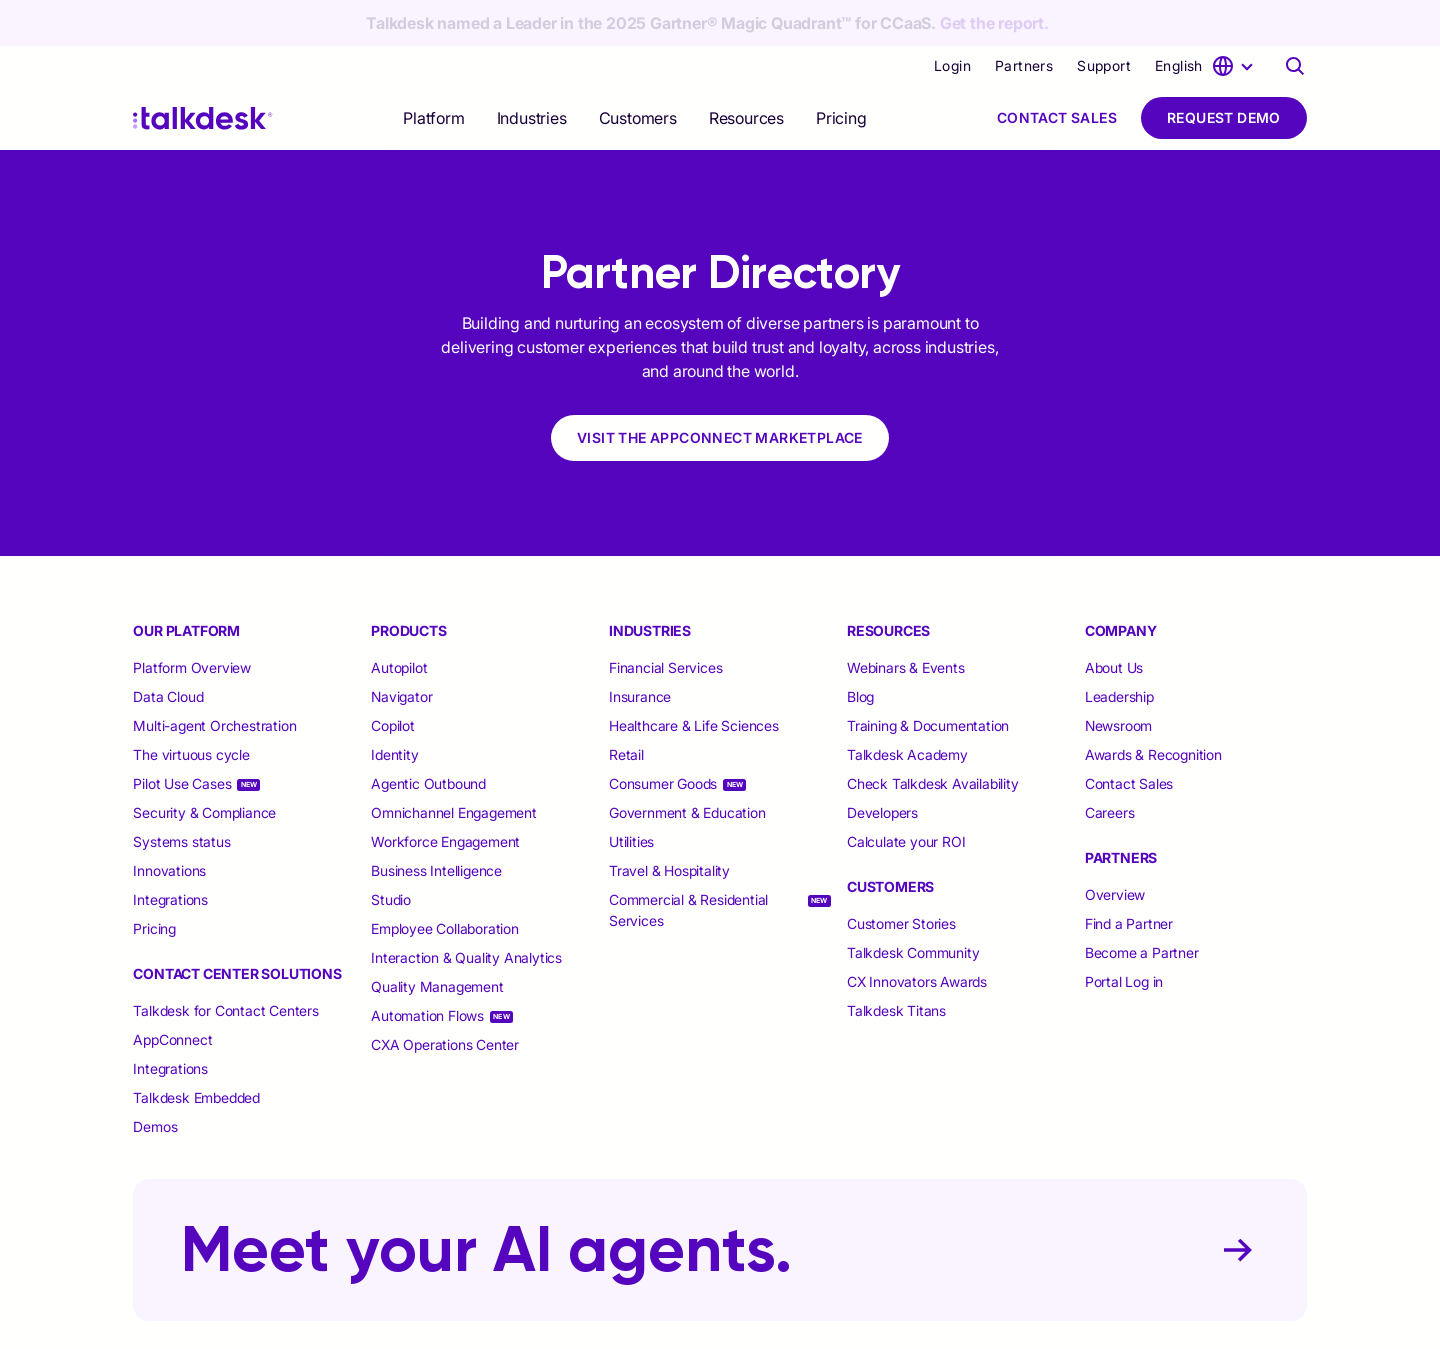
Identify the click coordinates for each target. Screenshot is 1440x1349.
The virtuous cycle (191, 708)
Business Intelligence (436, 824)
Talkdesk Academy (907, 708)
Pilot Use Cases (182, 737)
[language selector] (1207, 20)
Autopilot (401, 621)
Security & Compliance (204, 766)
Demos (155, 1080)
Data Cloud (168, 650)
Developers (882, 766)
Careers (1110, 766)
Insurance (640, 650)
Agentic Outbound (428, 737)
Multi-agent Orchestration (214, 679)
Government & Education (687, 766)
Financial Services (665, 621)
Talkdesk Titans (896, 964)
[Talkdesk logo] (203, 72)
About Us (1114, 621)
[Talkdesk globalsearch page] (1295, 20)
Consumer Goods (663, 737)
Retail (626, 708)
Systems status (181, 795)
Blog (860, 650)
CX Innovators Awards (917, 935)
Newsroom (1118, 679)
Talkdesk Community (913, 906)
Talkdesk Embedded (198, 1051)
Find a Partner (1129, 877)
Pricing (841, 72)
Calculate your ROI (906, 795)
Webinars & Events (906, 621)
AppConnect (172, 993)
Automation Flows (427, 969)
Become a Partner (1142, 906)
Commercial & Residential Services (688, 864)
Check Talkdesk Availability (933, 737)
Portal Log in (1124, 935)
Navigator (401, 650)
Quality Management (437, 940)
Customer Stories (901, 877)
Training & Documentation (928, 679)
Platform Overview (192, 621)
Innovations (169, 824)
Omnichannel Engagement (454, 766)
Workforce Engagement (445, 795)
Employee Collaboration (445, 882)
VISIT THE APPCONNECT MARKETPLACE (720, 391)
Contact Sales (1057, 71)
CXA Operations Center (445, 998)
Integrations (170, 853)
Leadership (1119, 650)
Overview (1115, 848)
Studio (391, 853)
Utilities (631, 795)
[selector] (433, 72)
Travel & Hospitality (669, 824)
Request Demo (1224, 71)
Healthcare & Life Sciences (694, 679)
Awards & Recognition (1153, 708)
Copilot (393, 679)
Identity (394, 708)
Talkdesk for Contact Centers (225, 964)
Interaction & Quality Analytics (466, 911)
